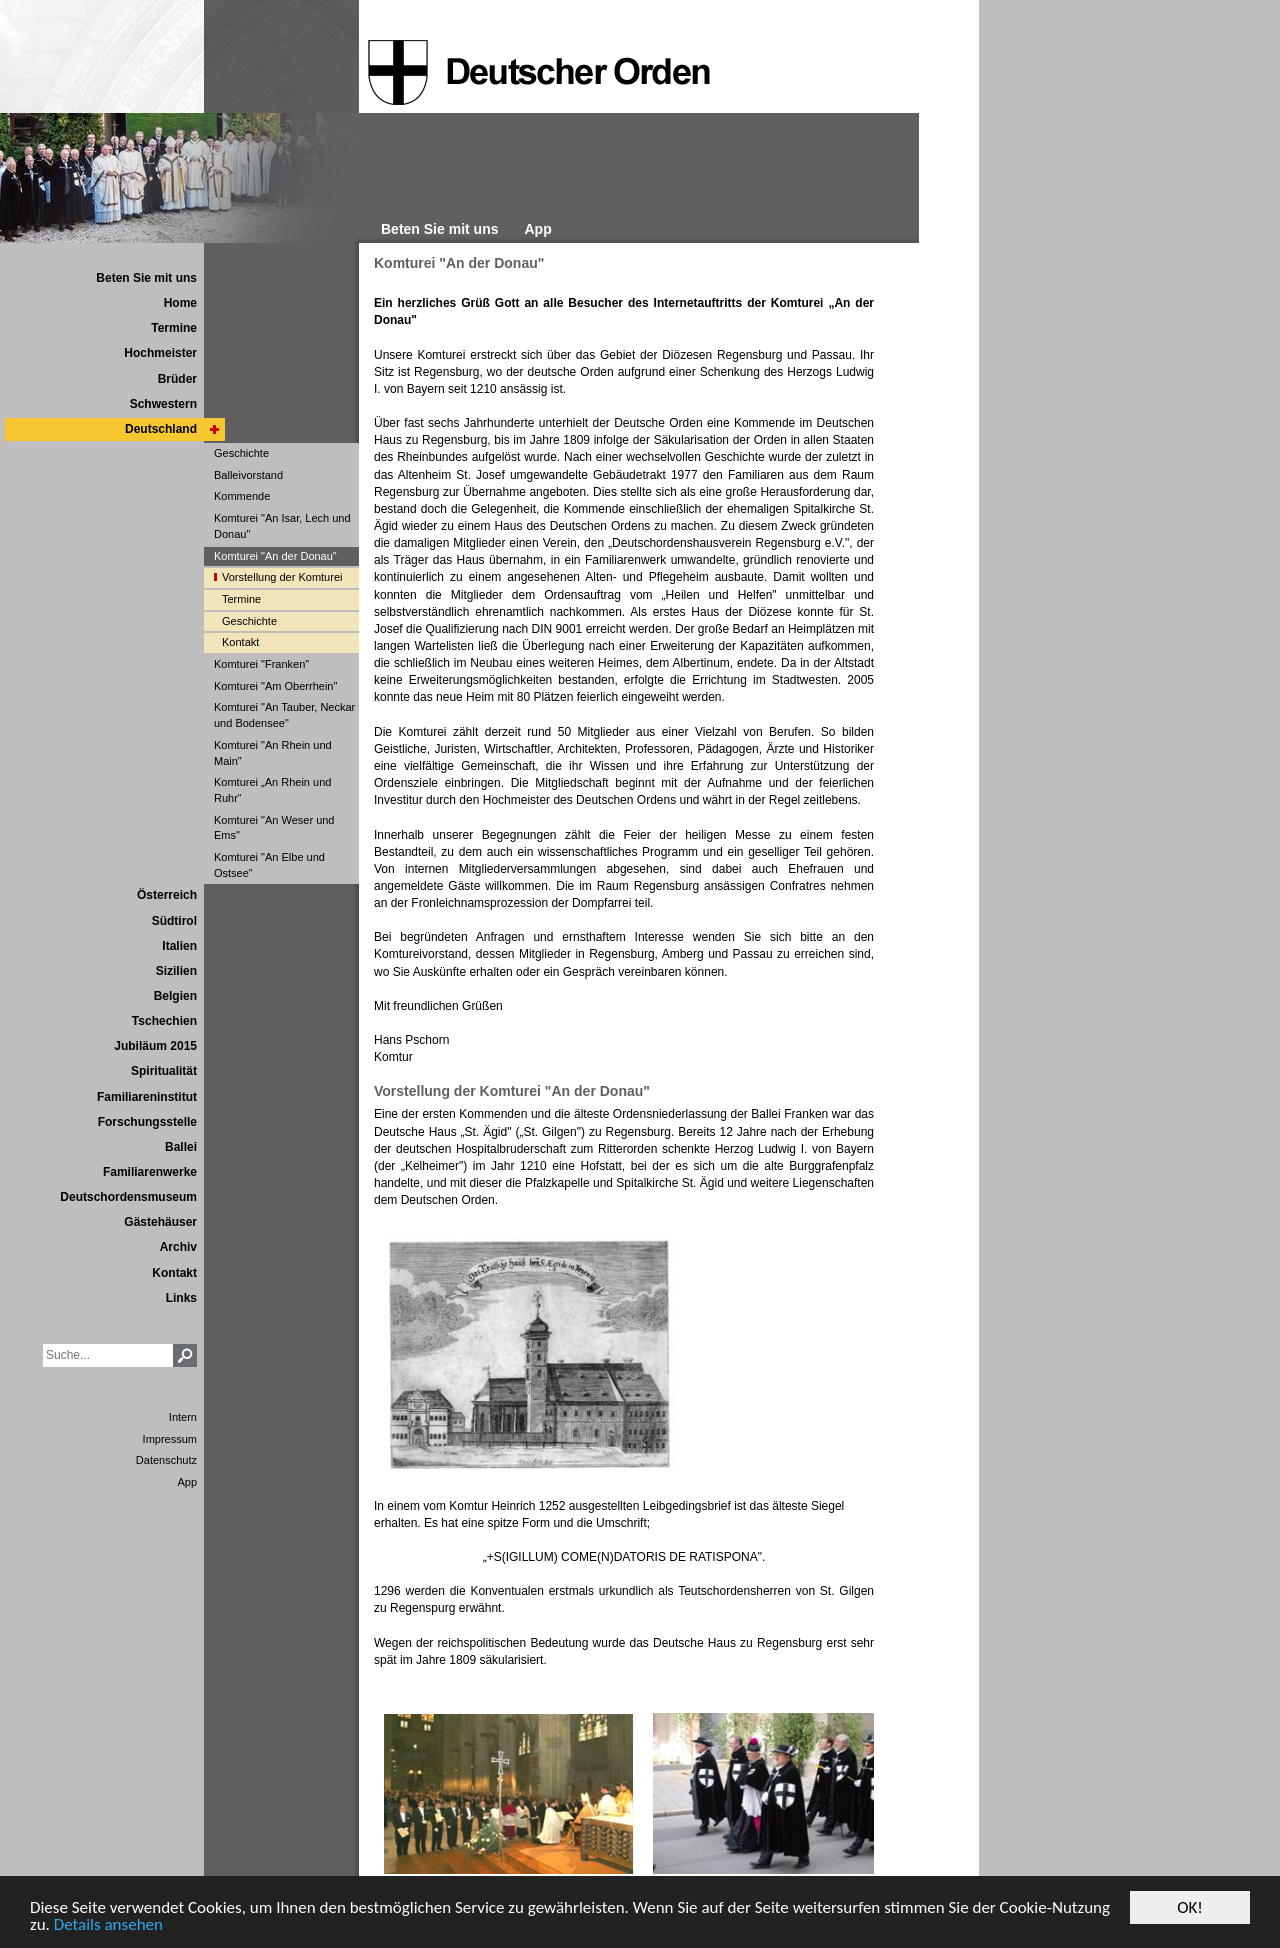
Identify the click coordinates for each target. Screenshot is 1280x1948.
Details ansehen (108, 1925)
